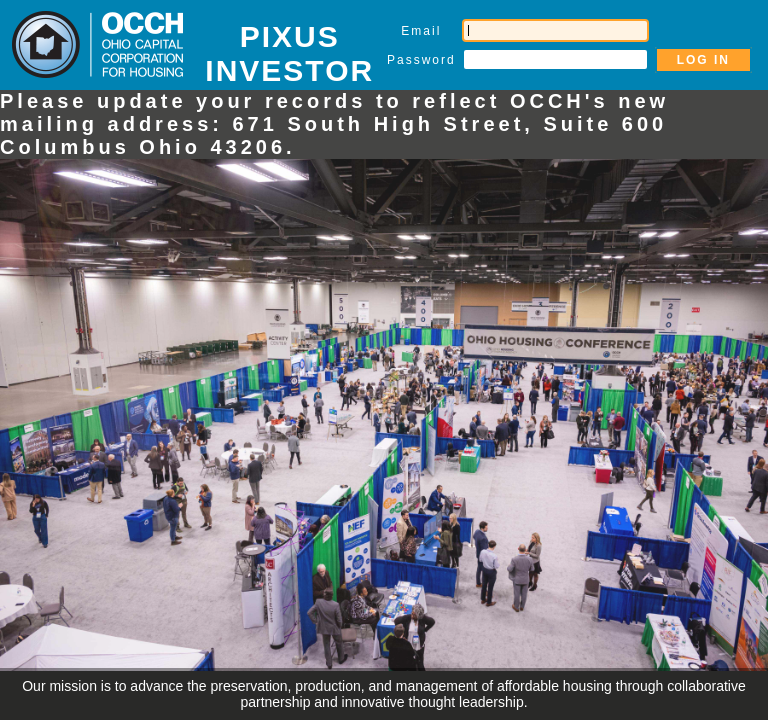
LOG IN (703, 60)
